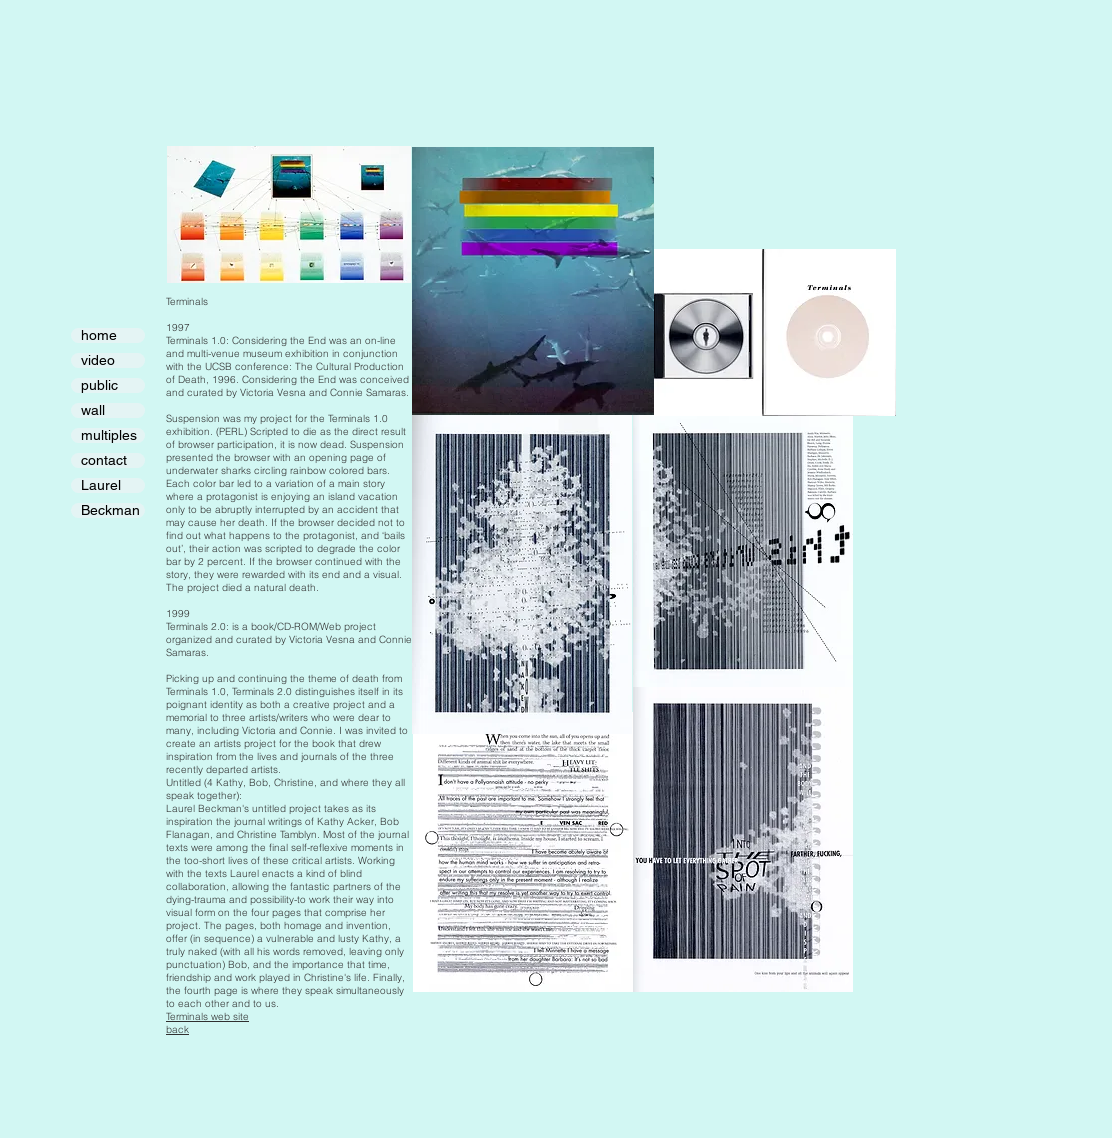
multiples (109, 435)
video (98, 360)
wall (93, 410)
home (99, 335)
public (99, 385)
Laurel (101, 485)
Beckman (110, 510)
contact (104, 460)
